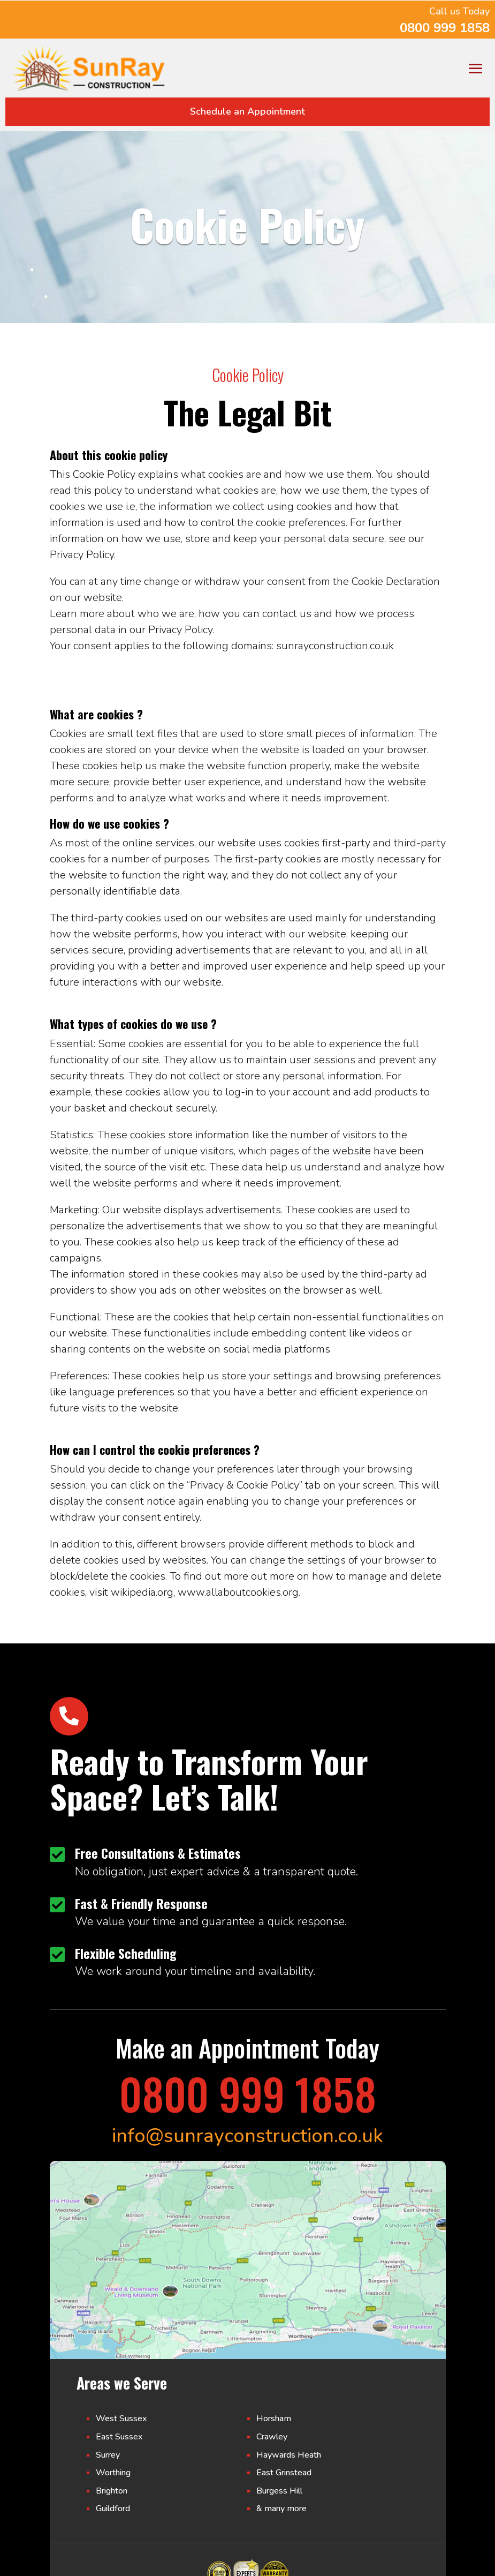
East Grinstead (283, 2473)
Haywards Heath (288, 2455)
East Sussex (119, 2437)
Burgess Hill (279, 2491)
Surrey (108, 2455)
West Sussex (121, 2418)
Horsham (273, 2418)
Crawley (271, 2437)
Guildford (113, 2508)
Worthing (113, 2473)
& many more (281, 2508)
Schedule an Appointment (247, 111)
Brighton (111, 2491)
